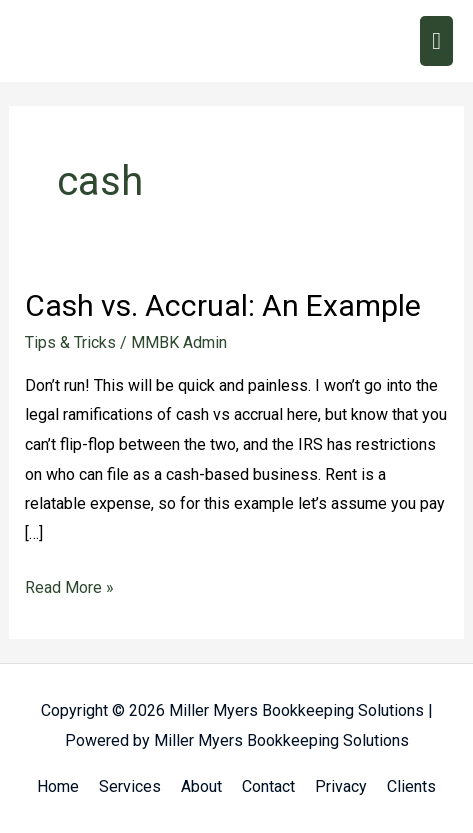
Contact (268, 786)
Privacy (341, 786)
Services (130, 786)
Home (58, 786)
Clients (411, 786)
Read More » (69, 585)
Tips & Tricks (70, 342)
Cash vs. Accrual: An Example (223, 305)
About (201, 786)
